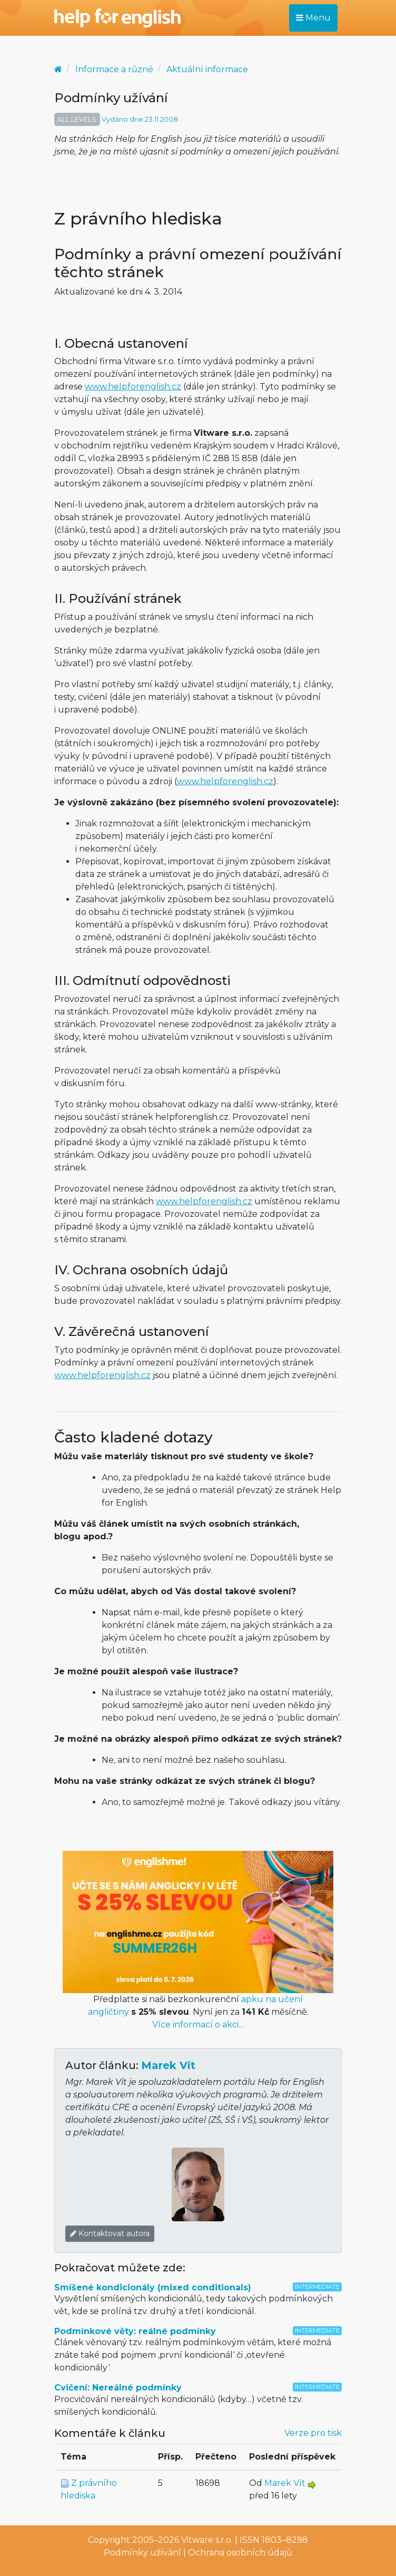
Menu (313, 18)
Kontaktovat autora (110, 2233)
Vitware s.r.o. (207, 2540)
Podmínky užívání (142, 2553)
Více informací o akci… (198, 2024)
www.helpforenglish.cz (133, 387)
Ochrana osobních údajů (240, 2553)
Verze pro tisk (313, 2433)
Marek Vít (168, 2065)
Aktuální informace (207, 69)
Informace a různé (114, 69)
